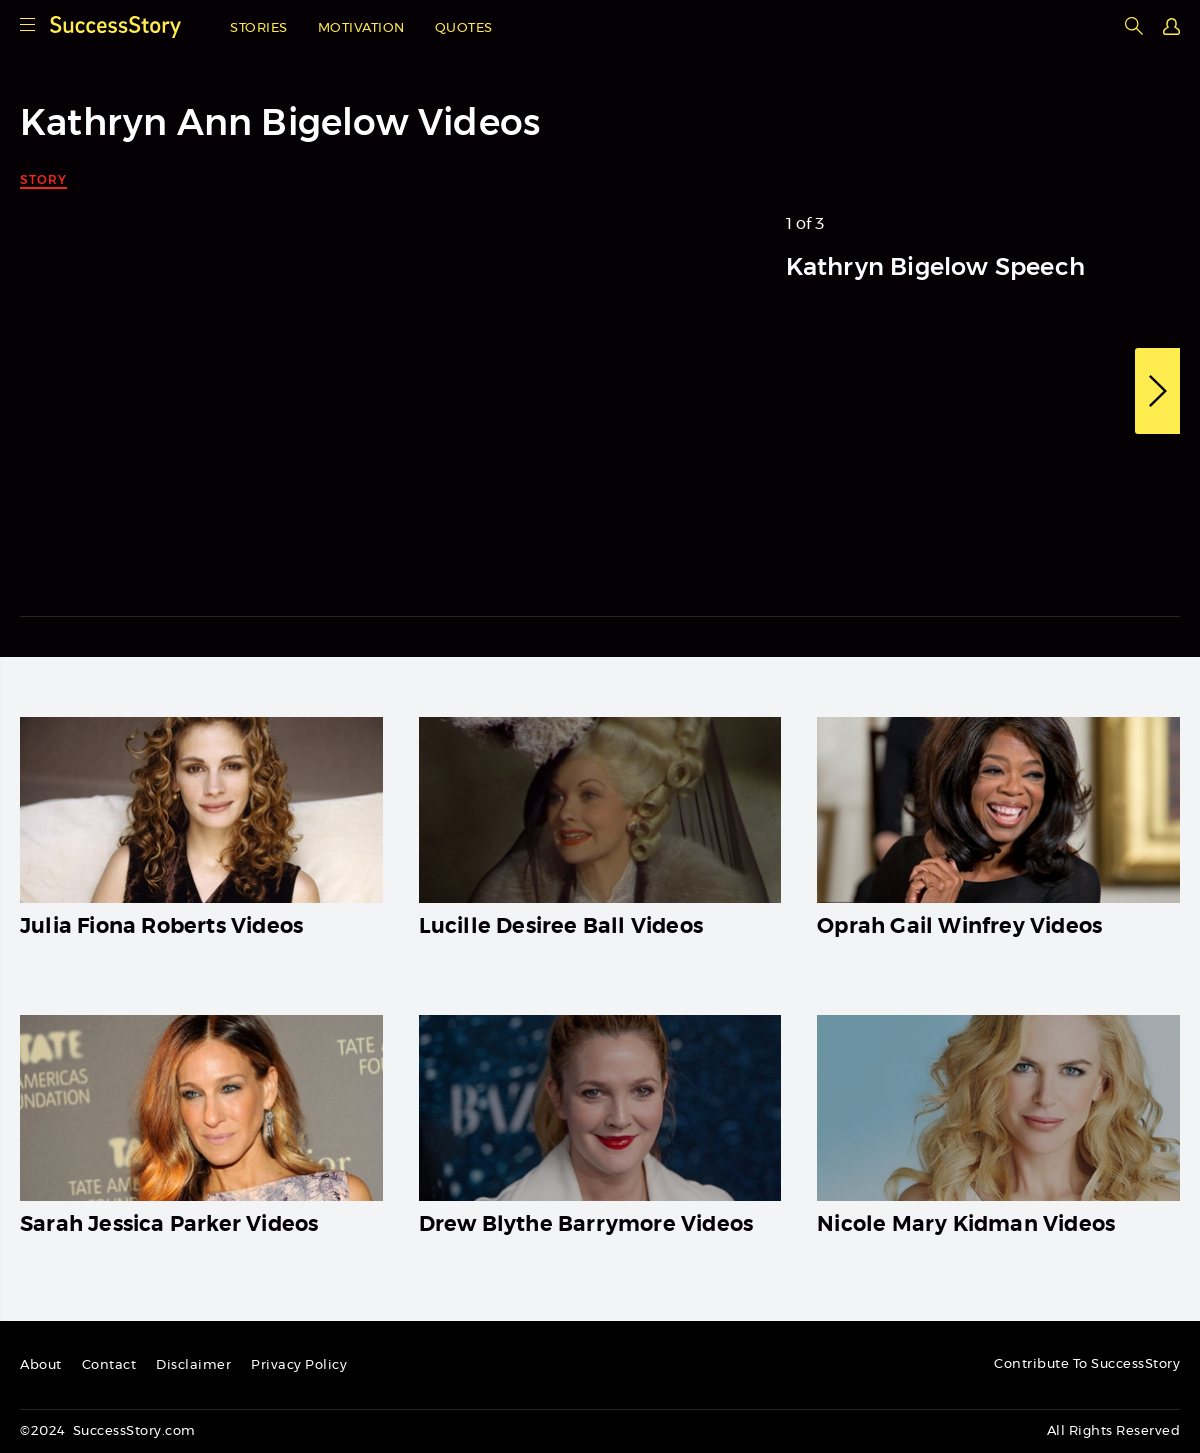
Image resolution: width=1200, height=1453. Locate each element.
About (41, 1365)
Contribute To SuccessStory (1087, 1364)
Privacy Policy (299, 1365)
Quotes (464, 28)
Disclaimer (193, 1365)
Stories (259, 28)
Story (43, 179)
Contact (109, 1365)
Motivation (361, 28)
